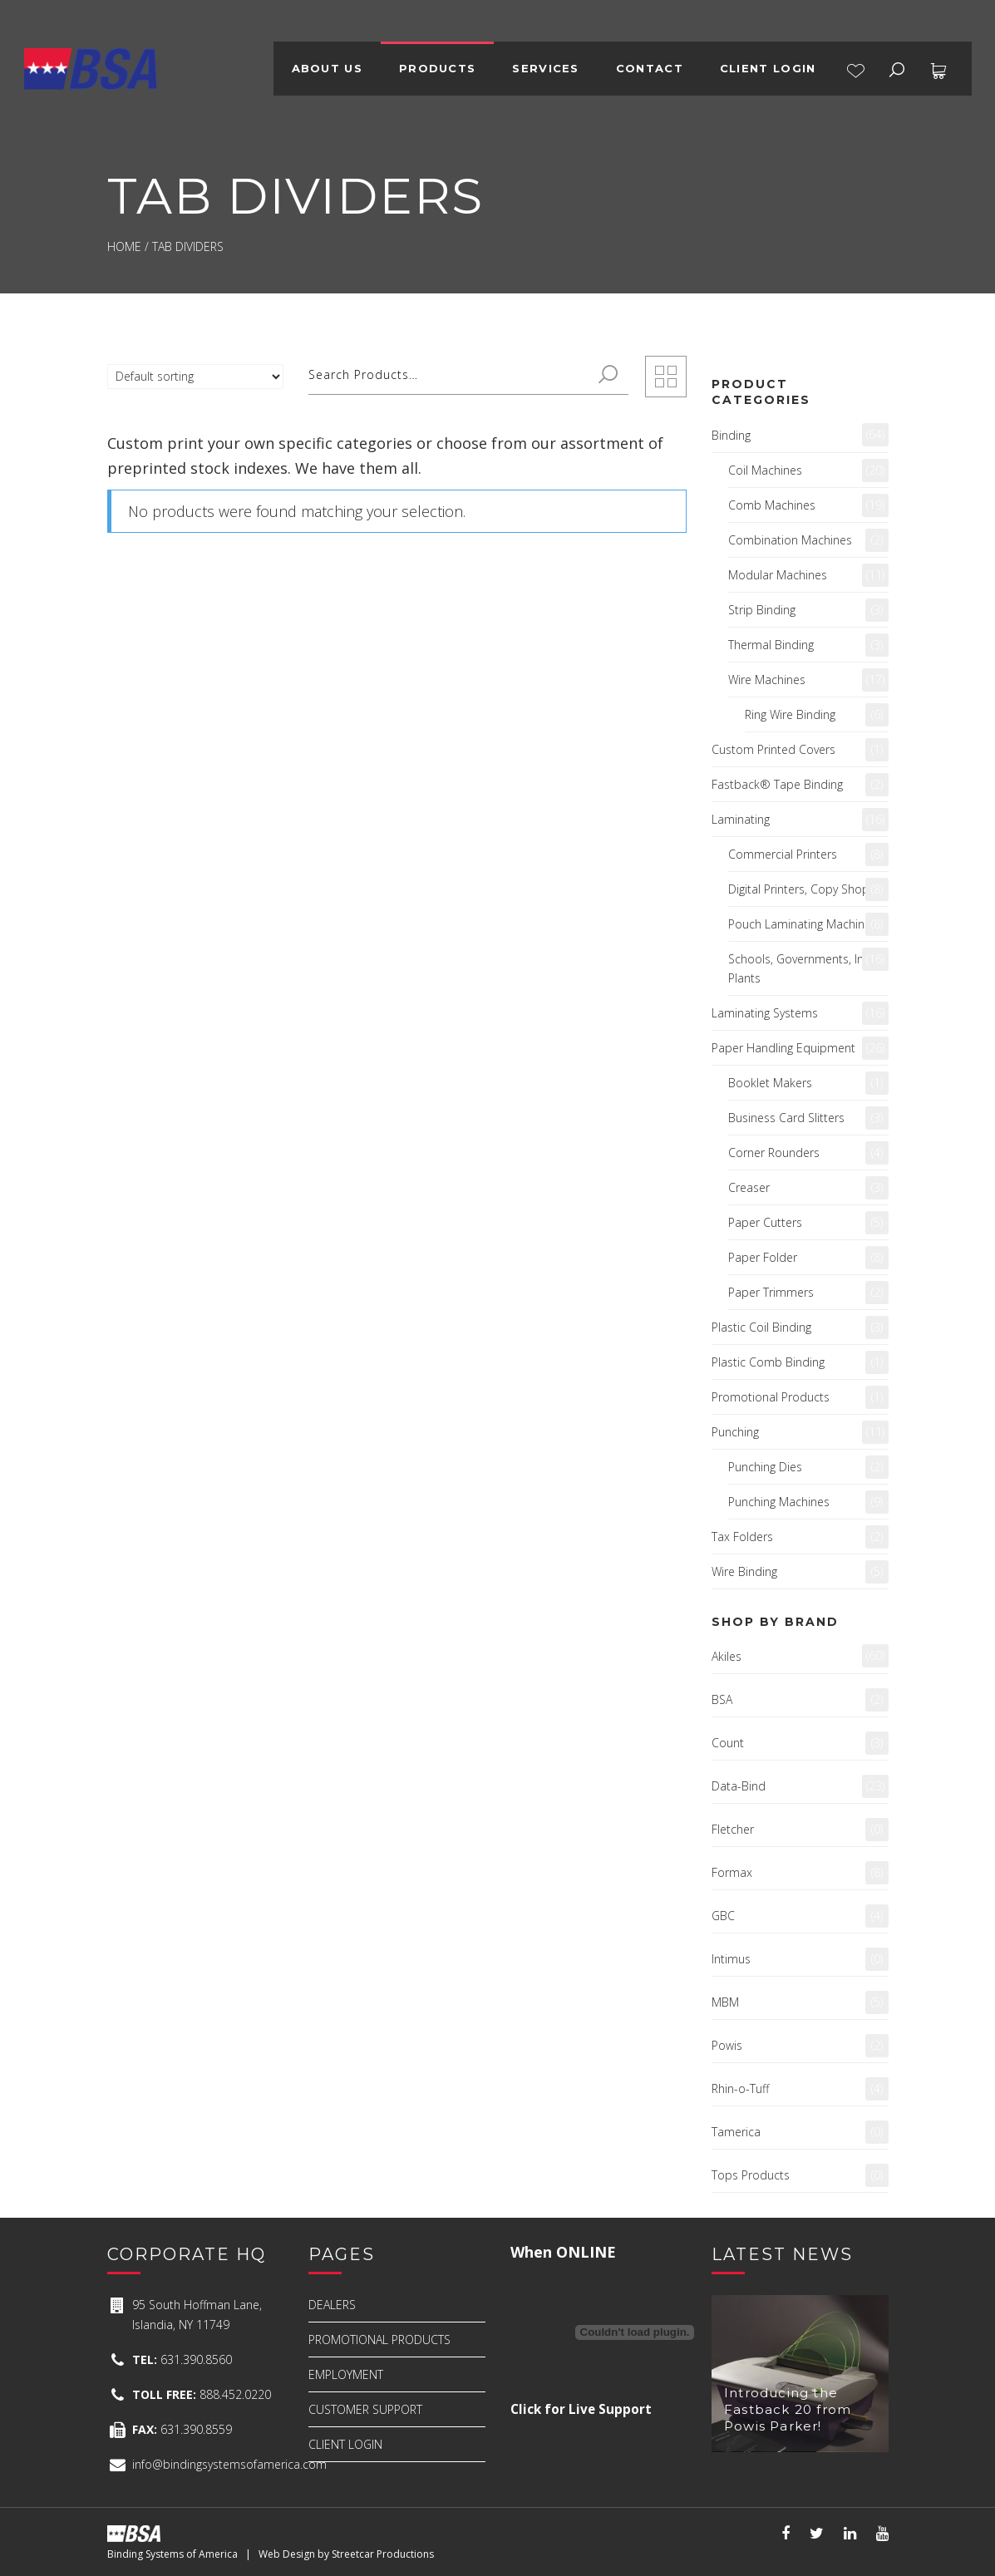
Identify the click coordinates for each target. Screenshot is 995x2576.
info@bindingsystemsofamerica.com (229, 2464)
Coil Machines (765, 470)
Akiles (726, 1656)
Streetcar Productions (383, 2554)
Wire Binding (744, 1571)
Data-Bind (739, 1786)
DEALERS (332, 2304)
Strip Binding (762, 610)
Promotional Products (771, 1397)
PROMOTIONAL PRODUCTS (379, 2339)
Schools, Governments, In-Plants (798, 968)
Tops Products (751, 2175)
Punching (735, 1432)
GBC (723, 1915)
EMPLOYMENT (345, 2374)
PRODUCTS (437, 68)
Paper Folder (762, 1257)
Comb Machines (771, 505)
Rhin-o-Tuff (740, 2088)
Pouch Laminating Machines (802, 924)
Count (728, 1743)
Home (124, 246)
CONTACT (649, 68)
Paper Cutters (765, 1222)
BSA (722, 1699)
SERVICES (545, 68)
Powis (727, 2045)
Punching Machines (779, 1502)
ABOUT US (327, 68)
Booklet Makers (770, 1083)
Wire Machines (766, 679)
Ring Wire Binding (790, 714)
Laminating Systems (765, 1013)
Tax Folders (742, 1536)
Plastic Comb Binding (768, 1362)
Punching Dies (765, 1467)
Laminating (741, 819)
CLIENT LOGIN (768, 68)
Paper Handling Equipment (783, 1048)
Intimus (731, 1959)
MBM (725, 2002)
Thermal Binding (771, 645)
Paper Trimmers (771, 1292)
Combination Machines (790, 540)
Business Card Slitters (786, 1117)
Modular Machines (777, 575)
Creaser (749, 1187)
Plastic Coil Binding (761, 1327)
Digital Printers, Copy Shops (801, 889)
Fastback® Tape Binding (777, 784)
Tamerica (736, 2132)
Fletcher (733, 1829)
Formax (732, 1872)
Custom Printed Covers (773, 749)
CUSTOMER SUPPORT (365, 2409)
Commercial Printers (782, 854)
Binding (731, 435)
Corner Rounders (774, 1152)
